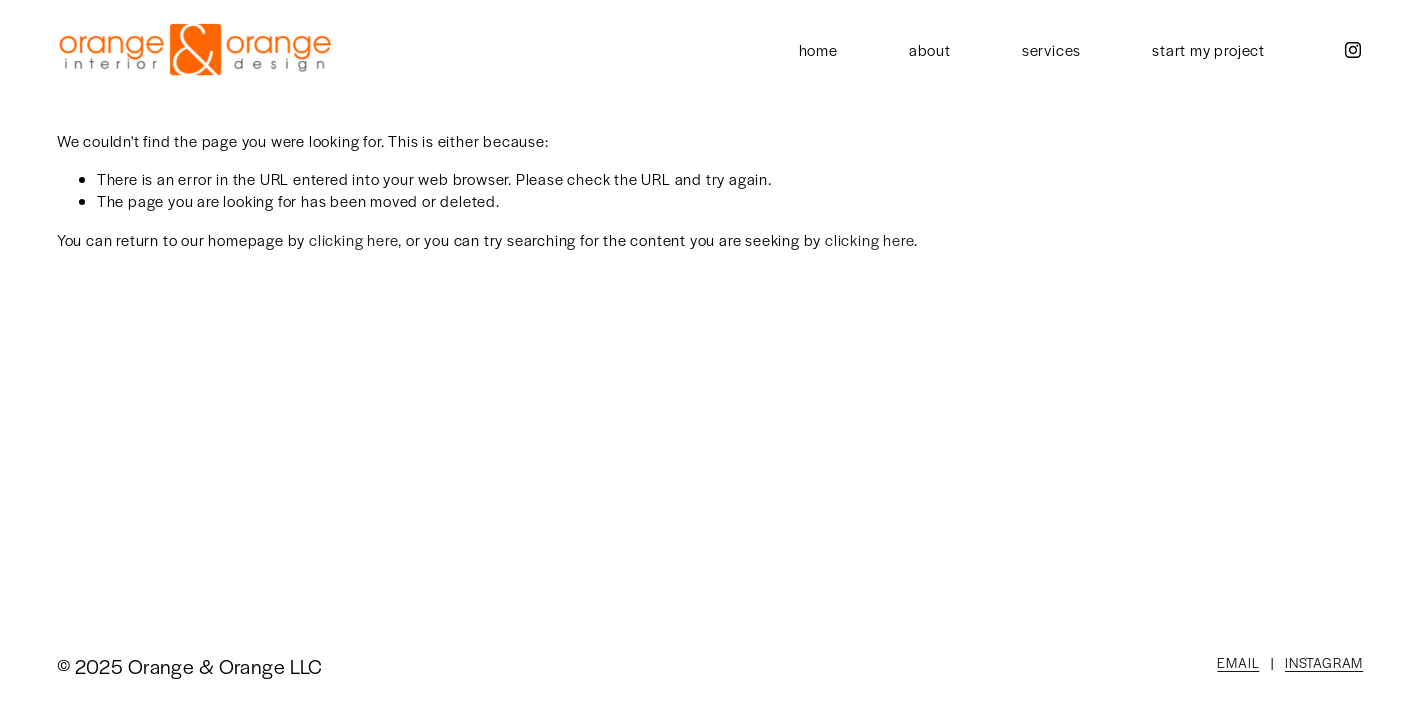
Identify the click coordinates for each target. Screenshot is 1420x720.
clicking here (353, 239)
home (818, 49)
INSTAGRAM (1324, 662)
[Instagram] (1353, 50)
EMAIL (1238, 662)
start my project (1208, 49)
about (930, 49)
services (1051, 49)
